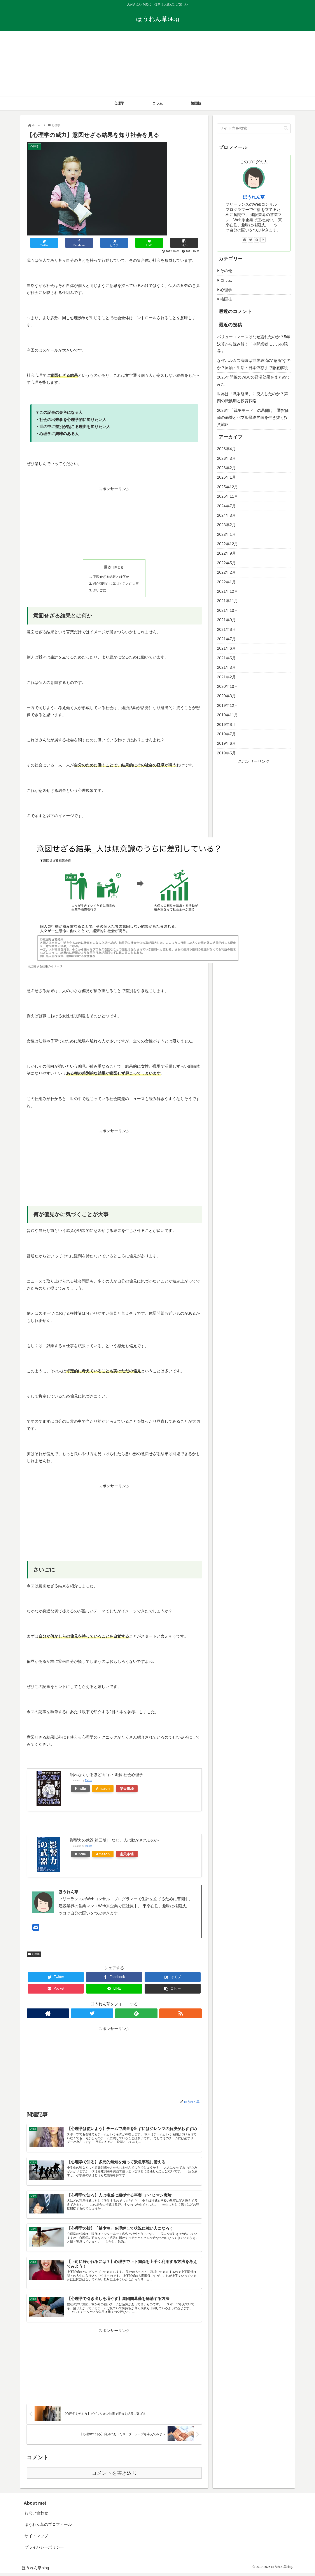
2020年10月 (227, 686)
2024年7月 (226, 506)
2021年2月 (226, 677)
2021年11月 (227, 601)
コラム (226, 280)
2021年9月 (226, 620)
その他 (226, 271)
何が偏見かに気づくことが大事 (115, 584)
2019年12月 (227, 705)
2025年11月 (227, 496)
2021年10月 (227, 610)
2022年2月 (226, 572)
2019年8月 (226, 724)
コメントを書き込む (114, 2476)
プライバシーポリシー (44, 2550)
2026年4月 (226, 449)
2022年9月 (226, 553)
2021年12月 (227, 591)
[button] (286, 128)
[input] (253, 128)
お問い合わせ (36, 2516)
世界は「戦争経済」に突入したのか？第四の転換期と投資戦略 (252, 397)
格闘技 (226, 299)
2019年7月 (226, 734)
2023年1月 (226, 534)
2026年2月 (226, 468)
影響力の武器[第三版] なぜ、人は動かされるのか (114, 1841)
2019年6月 (226, 743)
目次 (108, 567)
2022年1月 (226, 582)
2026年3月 (226, 458)
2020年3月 (226, 696)
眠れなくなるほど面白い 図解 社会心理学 (106, 1776)
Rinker (88, 1781)
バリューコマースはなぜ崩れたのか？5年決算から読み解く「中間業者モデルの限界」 (253, 344)
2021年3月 (226, 667)
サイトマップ (36, 2539)
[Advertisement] (157, 64)
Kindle (80, 1790)
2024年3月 (226, 515)
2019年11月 (227, 715)
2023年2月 (226, 525)
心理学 (34, 1955)
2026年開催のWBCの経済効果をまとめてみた (253, 380)
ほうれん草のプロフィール (48, 2527)
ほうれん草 (254, 197)
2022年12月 (227, 544)
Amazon (103, 1790)
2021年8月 (226, 629)
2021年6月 (226, 648)
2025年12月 (227, 487)
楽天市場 (127, 1790)
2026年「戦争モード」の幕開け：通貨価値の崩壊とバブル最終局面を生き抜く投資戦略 (253, 417)
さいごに (98, 591)
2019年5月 (226, 753)
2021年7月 (226, 639)
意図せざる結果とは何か (110, 577)
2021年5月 (226, 658)
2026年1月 (226, 477)
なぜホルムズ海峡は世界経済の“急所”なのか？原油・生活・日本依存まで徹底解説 (253, 364)
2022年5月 (226, 563)
